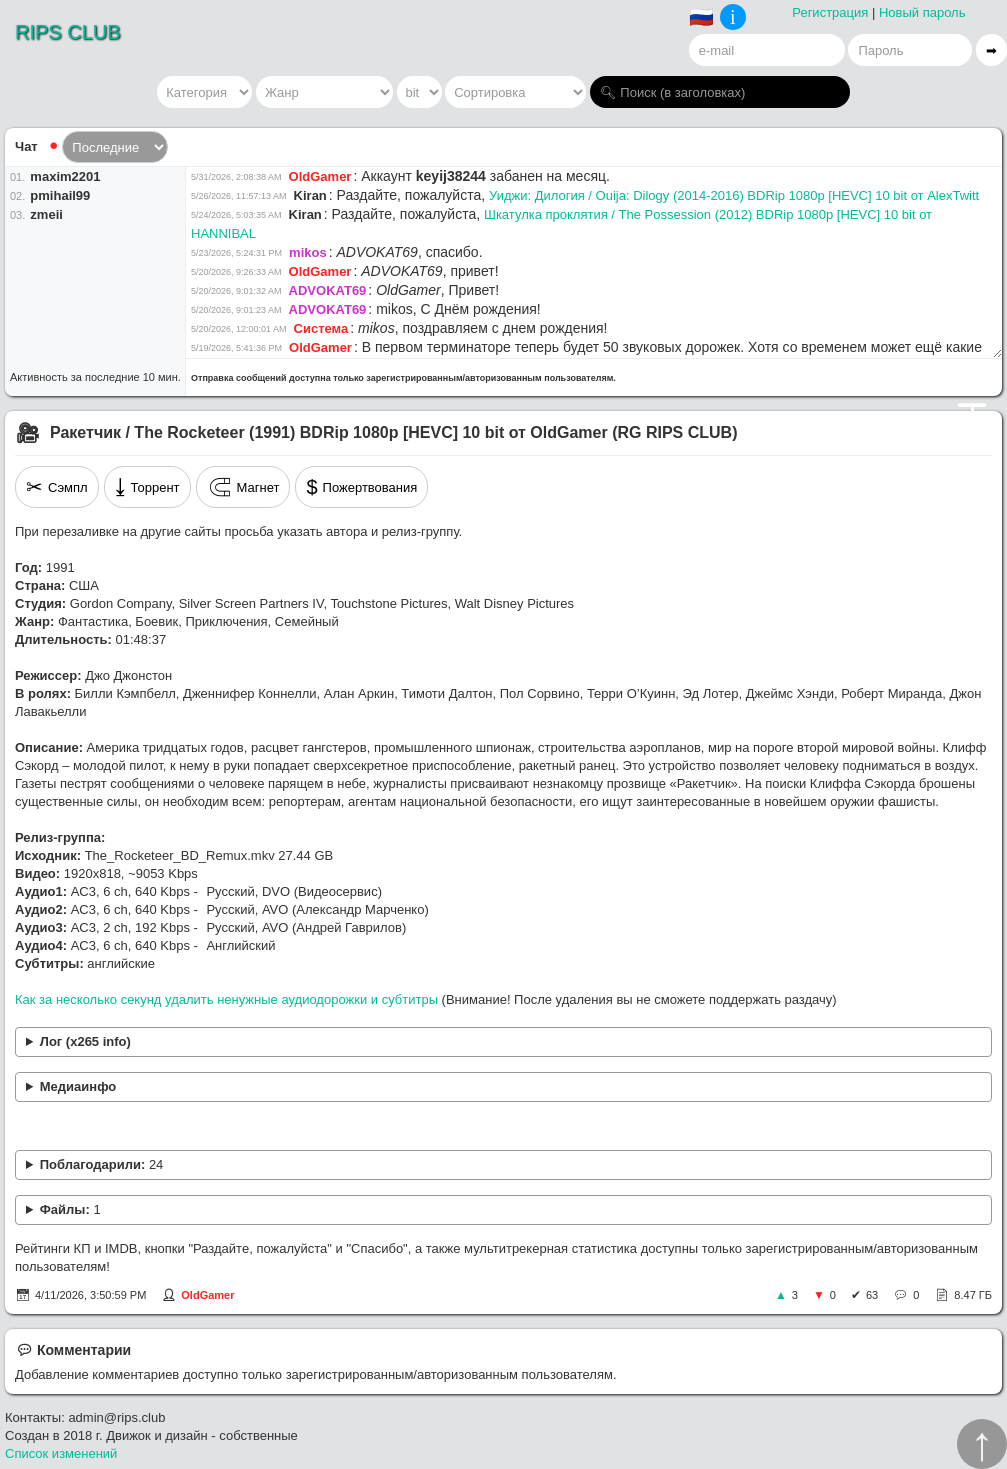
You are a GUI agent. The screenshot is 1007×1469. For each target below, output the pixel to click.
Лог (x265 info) (85, 1041)
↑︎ (982, 1444)
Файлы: (70, 1209)
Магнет (243, 487)
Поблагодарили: (102, 1164)
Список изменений (61, 1453)
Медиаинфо (78, 1086)
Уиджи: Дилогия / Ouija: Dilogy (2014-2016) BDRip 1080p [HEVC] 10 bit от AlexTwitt (734, 195)
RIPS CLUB (68, 32)
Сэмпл (57, 487)
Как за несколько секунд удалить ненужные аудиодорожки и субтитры (226, 999)
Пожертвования (361, 487)
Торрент (147, 487)
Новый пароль (922, 12)
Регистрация (830, 12)
